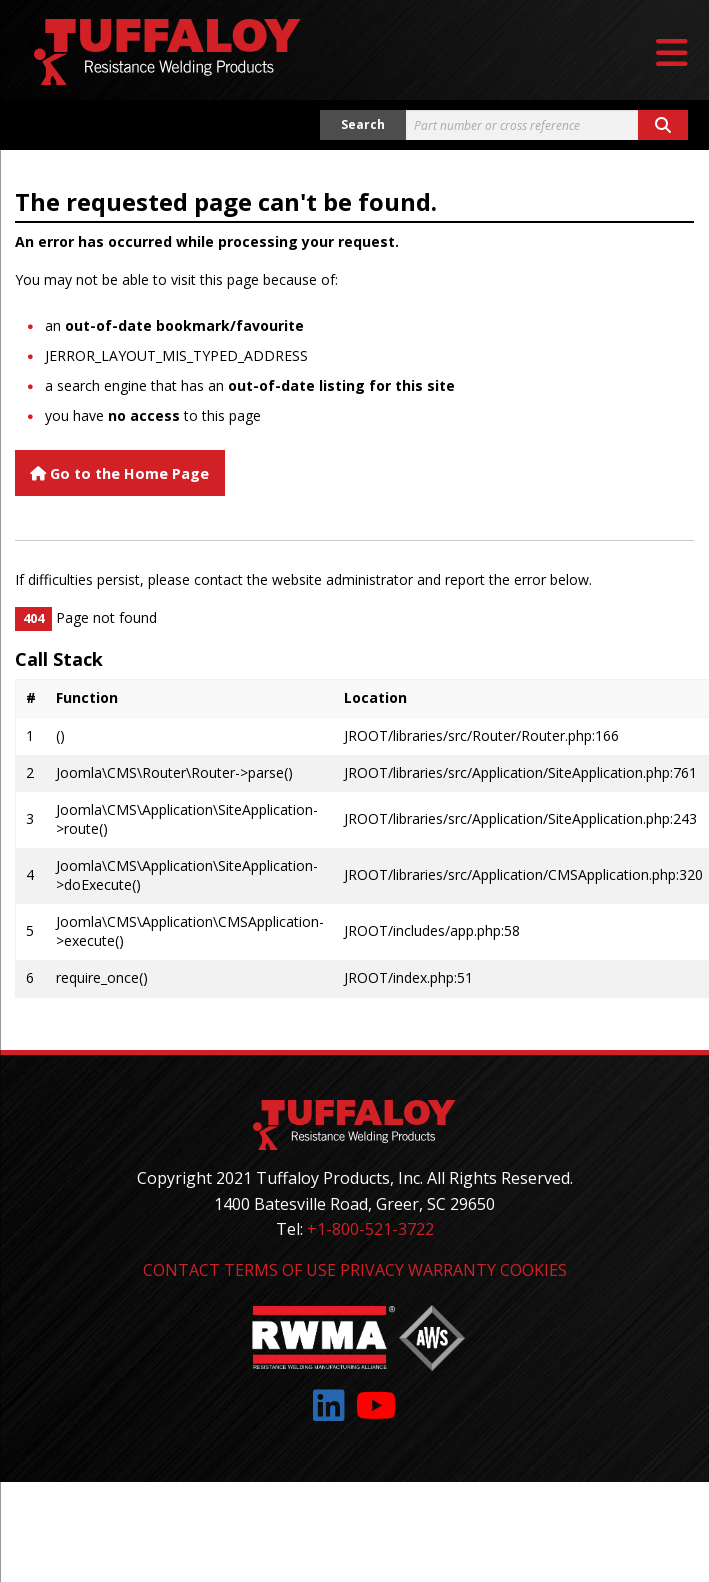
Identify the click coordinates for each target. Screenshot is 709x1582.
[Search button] (663, 125)
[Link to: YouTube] (376, 1405)
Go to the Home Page (119, 473)
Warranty (452, 1270)
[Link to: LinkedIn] (329, 1405)
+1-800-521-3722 (370, 1229)
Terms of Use (280, 1270)
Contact (181, 1270)
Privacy (372, 1270)
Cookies (533, 1270)
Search (363, 124)
